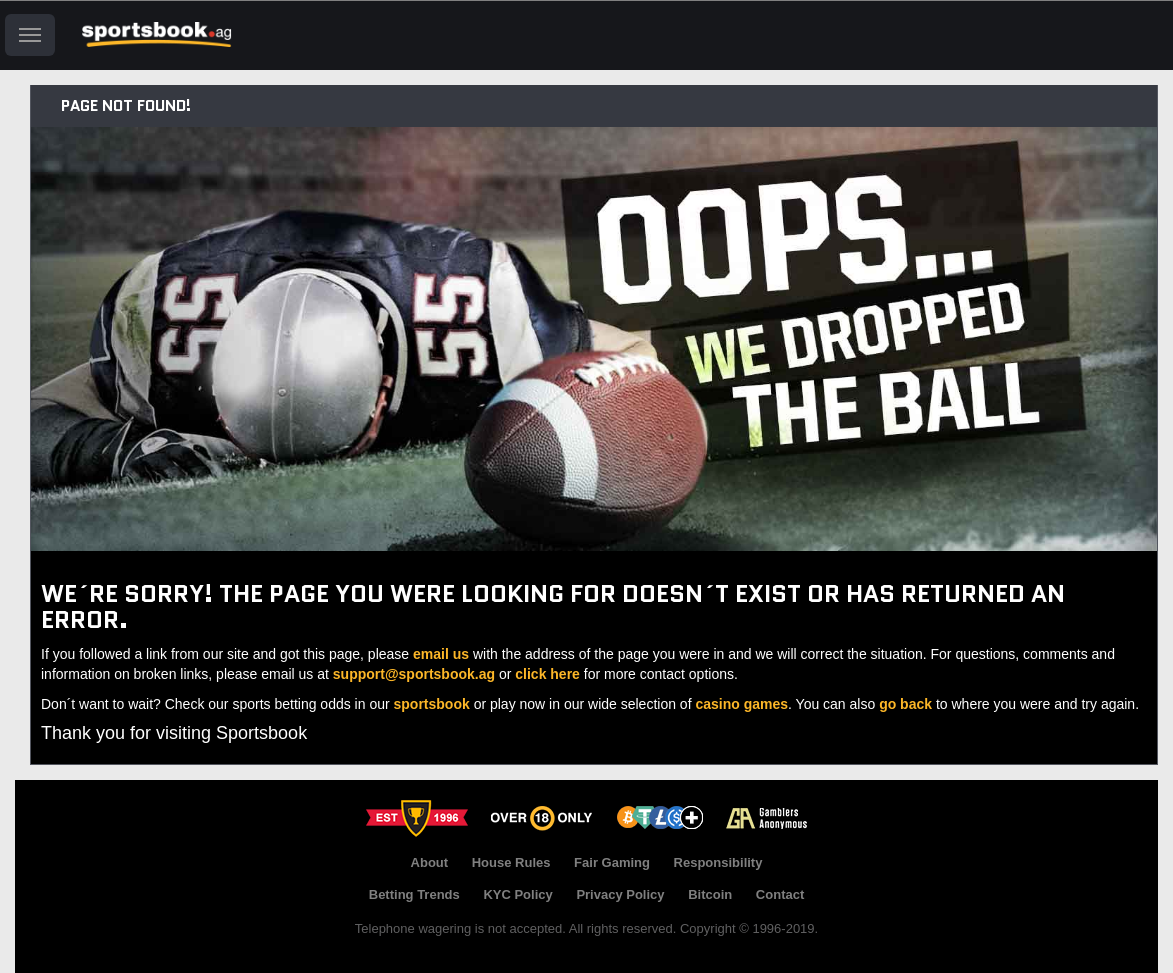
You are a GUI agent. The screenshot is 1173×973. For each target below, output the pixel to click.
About (430, 862)
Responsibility (718, 862)
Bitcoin (710, 894)
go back (905, 704)
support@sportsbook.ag (414, 674)
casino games (741, 704)
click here (547, 674)
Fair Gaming (612, 862)
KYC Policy (517, 894)
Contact (780, 894)
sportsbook (432, 704)
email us (441, 654)
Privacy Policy (620, 894)
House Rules (511, 862)
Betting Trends (414, 894)
